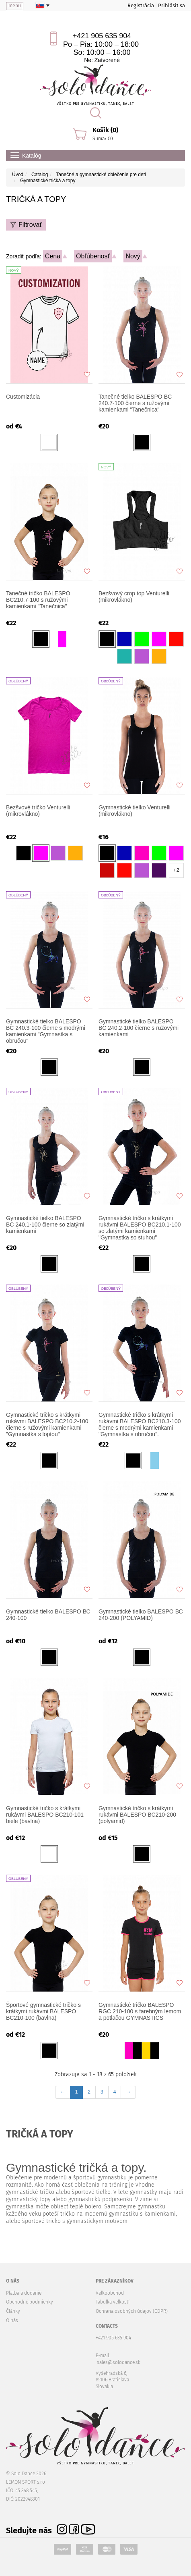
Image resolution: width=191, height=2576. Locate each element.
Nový (132, 256)
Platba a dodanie (23, 2293)
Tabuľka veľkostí (112, 2302)
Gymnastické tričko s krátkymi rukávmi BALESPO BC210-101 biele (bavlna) (45, 1814)
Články (13, 2311)
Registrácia (140, 5)
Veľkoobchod (110, 2293)
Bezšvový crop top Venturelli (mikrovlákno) (134, 596)
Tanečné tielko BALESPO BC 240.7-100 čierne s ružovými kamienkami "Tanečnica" (135, 403)
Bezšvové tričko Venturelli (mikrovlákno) (38, 810)
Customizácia (23, 396)
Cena (52, 256)
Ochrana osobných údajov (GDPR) (132, 2311)
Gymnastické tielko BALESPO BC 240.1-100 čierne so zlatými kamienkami (45, 1224)
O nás (12, 2320)
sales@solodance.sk (118, 2362)
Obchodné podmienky (29, 2302)
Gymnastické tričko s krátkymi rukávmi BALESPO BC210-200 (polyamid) (137, 1814)
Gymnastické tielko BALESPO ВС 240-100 (48, 1614)
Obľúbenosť (93, 256)
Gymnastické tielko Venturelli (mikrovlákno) (134, 810)
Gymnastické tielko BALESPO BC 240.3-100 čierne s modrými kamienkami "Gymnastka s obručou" (45, 1031)
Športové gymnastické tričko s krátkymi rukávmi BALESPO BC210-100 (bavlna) (43, 2011)
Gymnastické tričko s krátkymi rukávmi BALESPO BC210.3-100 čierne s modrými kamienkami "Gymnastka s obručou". (140, 1424)
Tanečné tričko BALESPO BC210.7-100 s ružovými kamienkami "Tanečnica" (38, 599)
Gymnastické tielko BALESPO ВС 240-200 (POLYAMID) (141, 1614)
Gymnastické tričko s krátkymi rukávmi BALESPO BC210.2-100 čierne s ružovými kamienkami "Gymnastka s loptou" (47, 1424)
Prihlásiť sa (171, 5)
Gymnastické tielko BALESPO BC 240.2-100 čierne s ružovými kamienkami (139, 1027)
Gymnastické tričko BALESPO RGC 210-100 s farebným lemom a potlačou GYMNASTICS (140, 2011)
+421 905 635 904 (102, 36)
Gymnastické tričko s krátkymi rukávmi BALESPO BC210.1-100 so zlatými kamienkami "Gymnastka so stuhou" (140, 1228)
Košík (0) (105, 130)
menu (14, 5)
